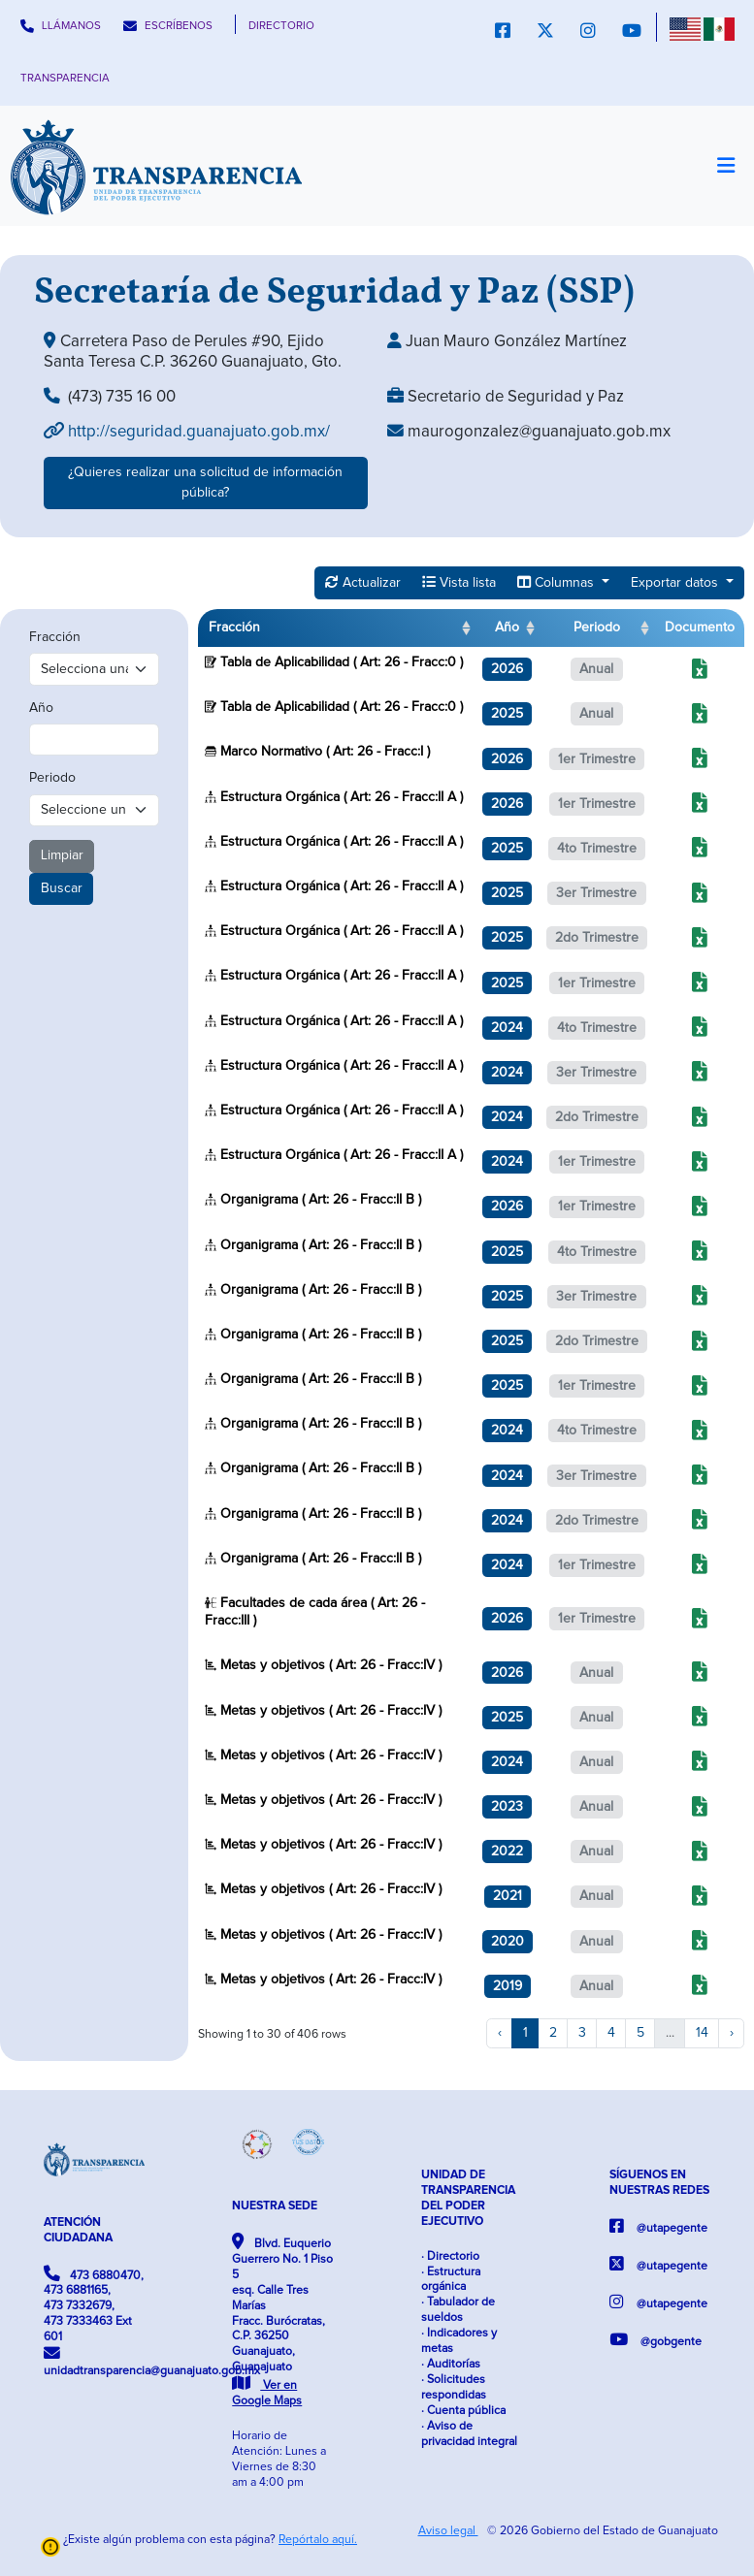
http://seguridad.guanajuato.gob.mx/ (187, 432)
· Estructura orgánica (450, 2280)
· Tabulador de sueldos (458, 2310)
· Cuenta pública (463, 2410)
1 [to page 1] (525, 2033)
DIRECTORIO (281, 25)
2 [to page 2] (553, 2033)
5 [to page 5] (640, 2033)
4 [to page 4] (611, 2033)
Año (41, 708)
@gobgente (655, 2340)
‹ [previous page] (500, 2033)
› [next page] (732, 2033)
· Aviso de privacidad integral (469, 2434)
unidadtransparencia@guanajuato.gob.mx (94, 2361)
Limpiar (62, 855)
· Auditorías (450, 2364)
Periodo (52, 778)
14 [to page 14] (702, 2033)
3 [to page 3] (582, 2033)
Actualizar (363, 582)
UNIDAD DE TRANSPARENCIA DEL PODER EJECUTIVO (468, 2198)
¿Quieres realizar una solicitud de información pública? (205, 482)
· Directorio (450, 2256)
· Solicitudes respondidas (453, 2387)
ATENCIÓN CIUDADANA (78, 2230)
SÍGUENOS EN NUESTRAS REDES (659, 2183)
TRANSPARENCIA (65, 78)
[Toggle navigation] (725, 165)
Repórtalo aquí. (318, 2539)
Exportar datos (676, 583)
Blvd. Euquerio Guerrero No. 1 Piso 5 (282, 2320)
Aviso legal (448, 2531)
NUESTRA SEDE (274, 2206)
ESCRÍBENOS (168, 25)
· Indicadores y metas (459, 2341)
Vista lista (459, 582)
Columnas (557, 582)
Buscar (61, 888)
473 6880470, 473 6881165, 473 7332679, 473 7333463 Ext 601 (94, 2305)
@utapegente (658, 2226)
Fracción (55, 637)
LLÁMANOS (60, 25)
